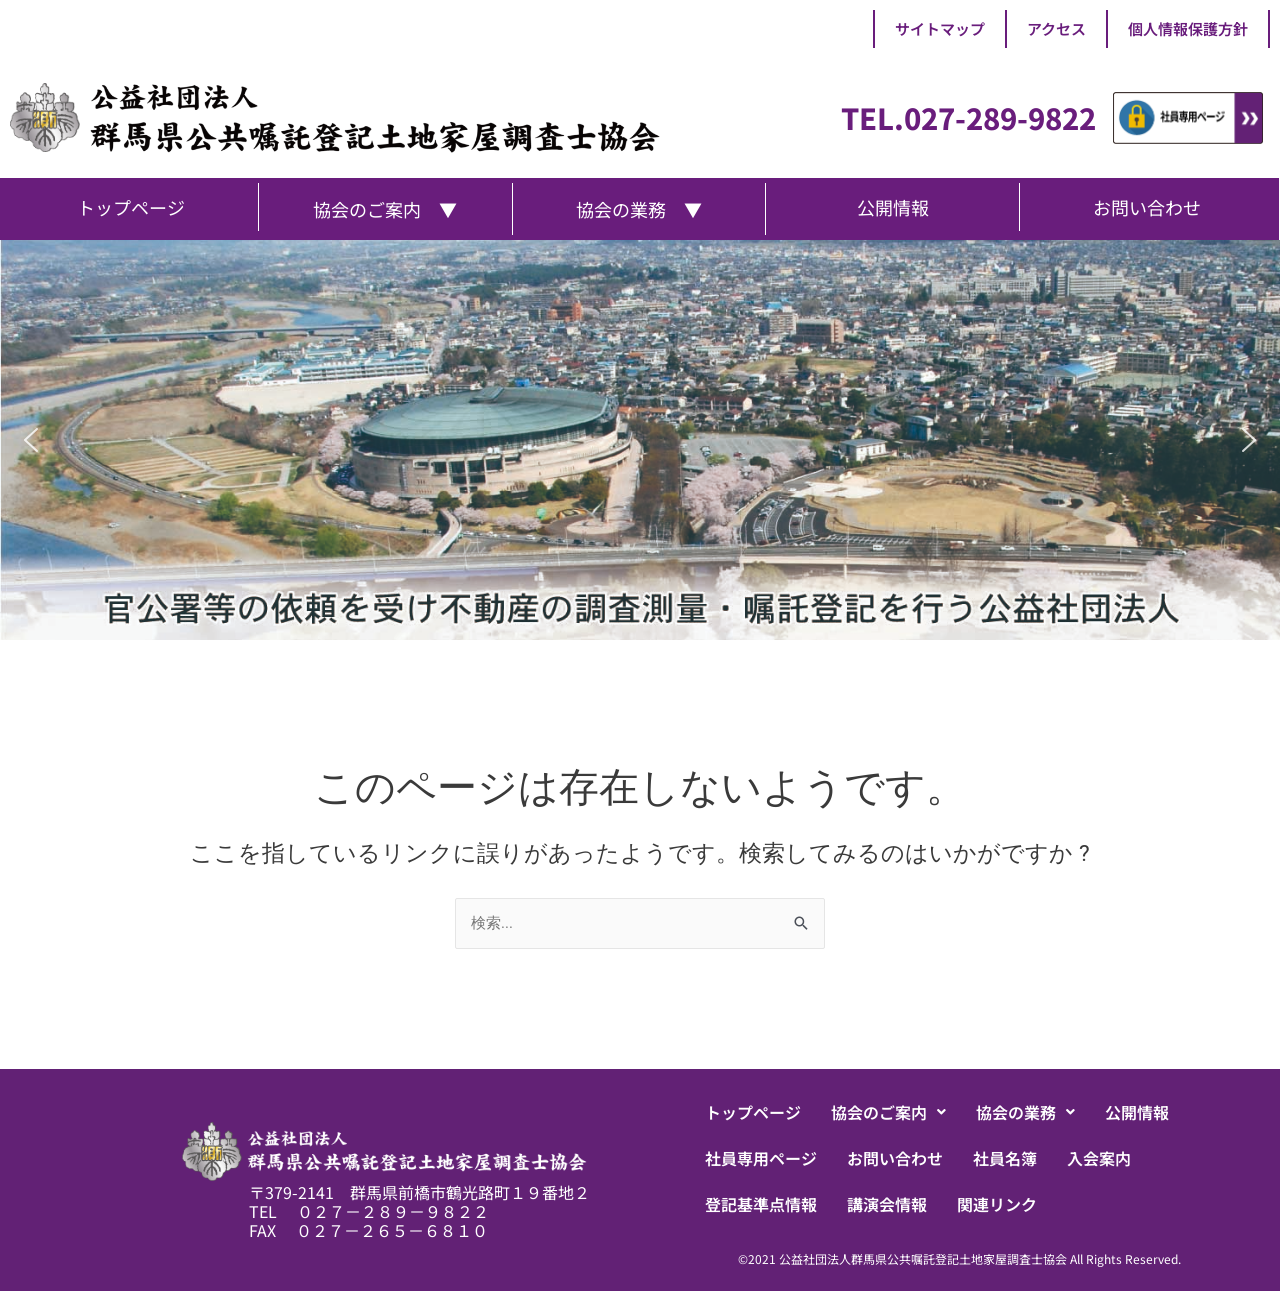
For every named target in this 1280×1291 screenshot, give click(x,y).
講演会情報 (887, 1204)
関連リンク (997, 1204)
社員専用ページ (761, 1158)
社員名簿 (1005, 1158)
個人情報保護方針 (1188, 28)
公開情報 (1137, 1112)
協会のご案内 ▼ (385, 209)
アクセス (1056, 28)
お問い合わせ (895, 1158)
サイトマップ (940, 28)
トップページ (753, 1112)
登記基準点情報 (761, 1204)
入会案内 (1099, 1158)
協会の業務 (1025, 1112)
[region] (640, 440)
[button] (31, 440)
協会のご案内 (888, 1112)
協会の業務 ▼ (639, 209)
